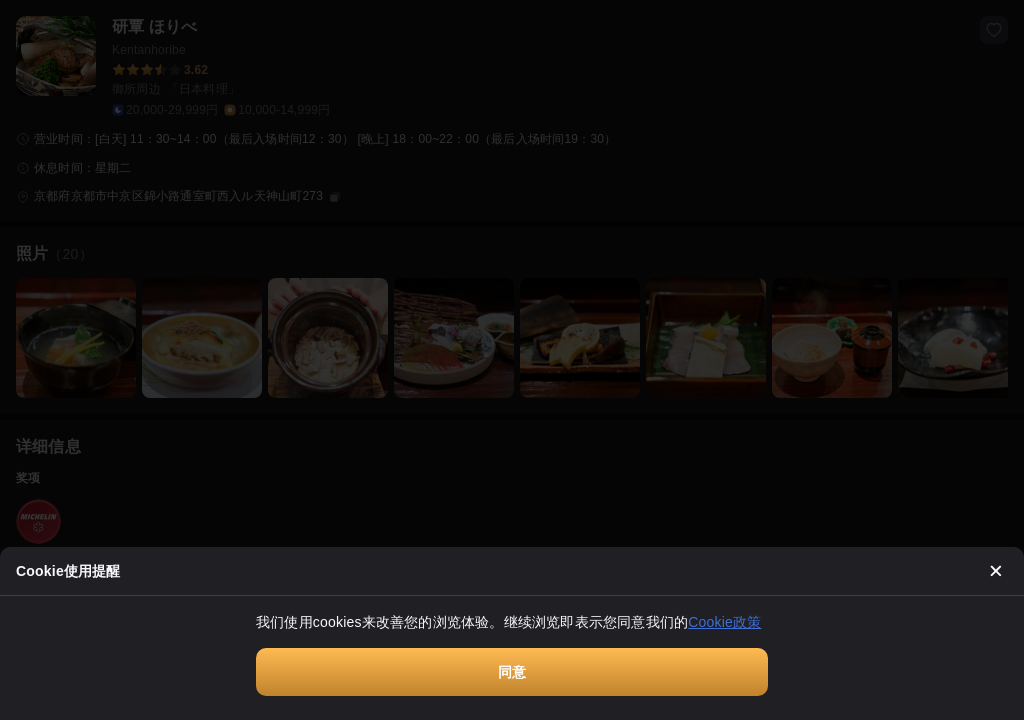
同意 (512, 672)
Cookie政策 (724, 622)
